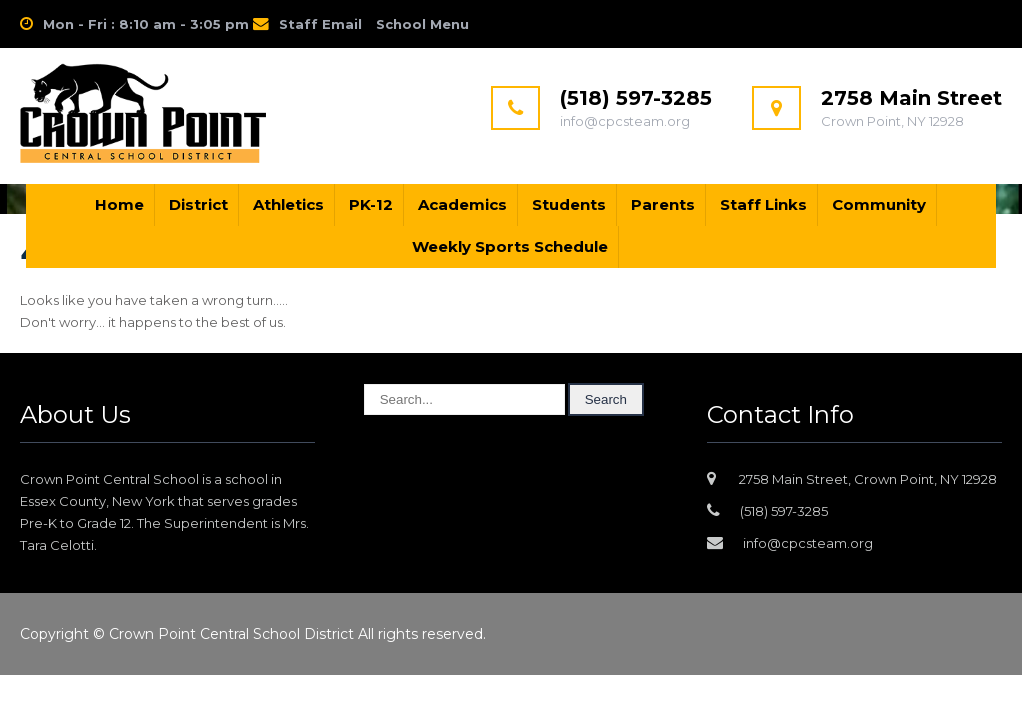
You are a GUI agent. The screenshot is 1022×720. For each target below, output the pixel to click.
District (198, 204)
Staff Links (763, 204)
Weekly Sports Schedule (510, 246)
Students (569, 204)
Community (879, 204)
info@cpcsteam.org (808, 543)
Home (119, 204)
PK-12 (371, 204)
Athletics (288, 204)
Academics (462, 204)
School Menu (422, 24)
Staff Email (320, 24)
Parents (663, 204)
